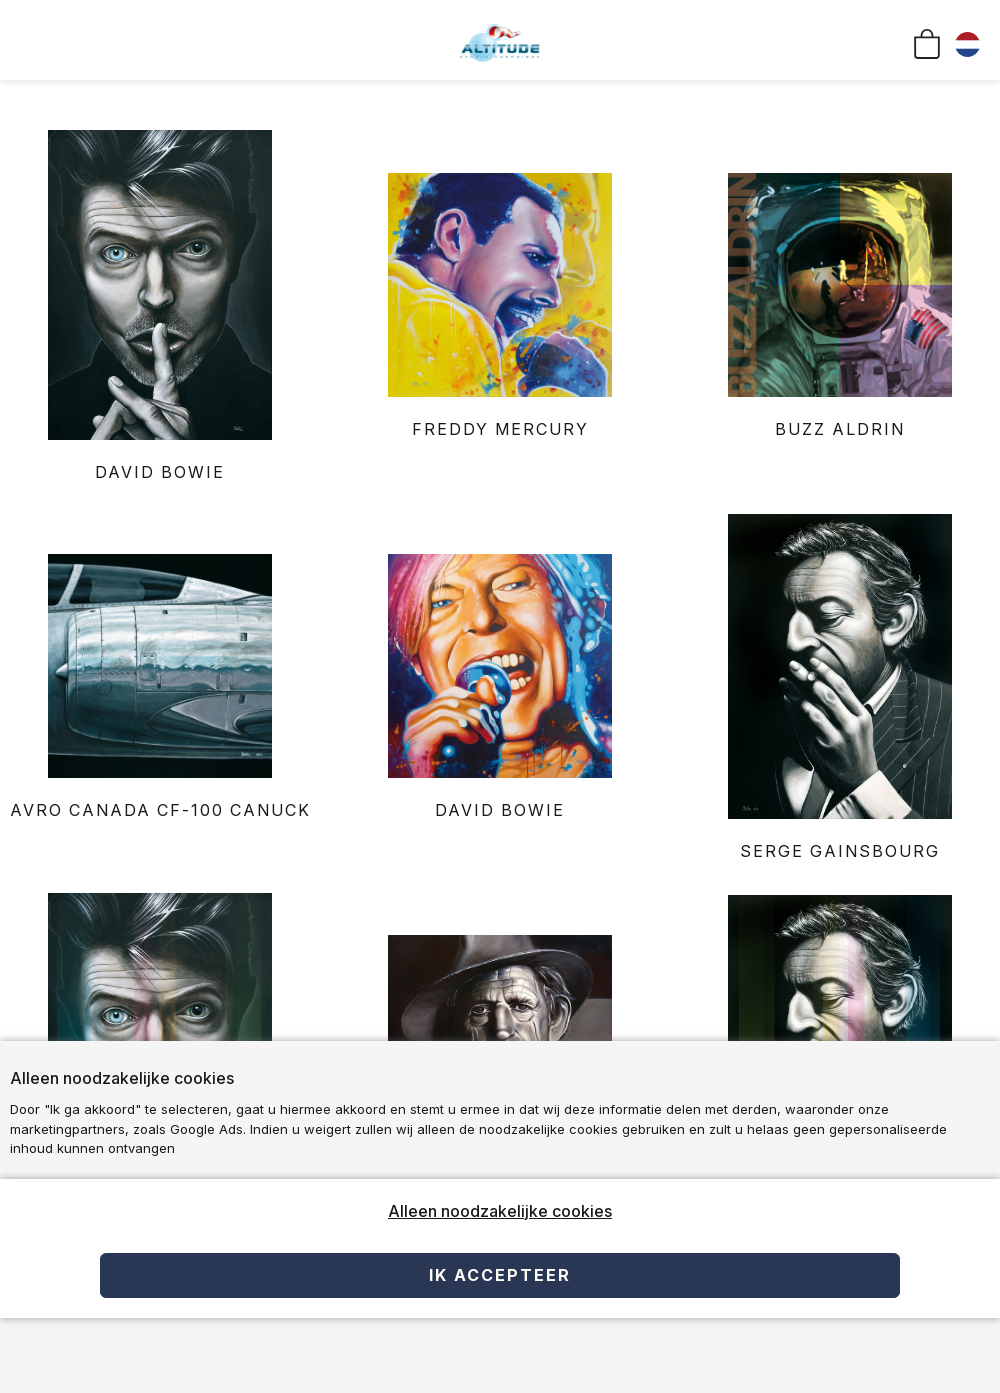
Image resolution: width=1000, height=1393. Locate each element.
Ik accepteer (500, 1275)
